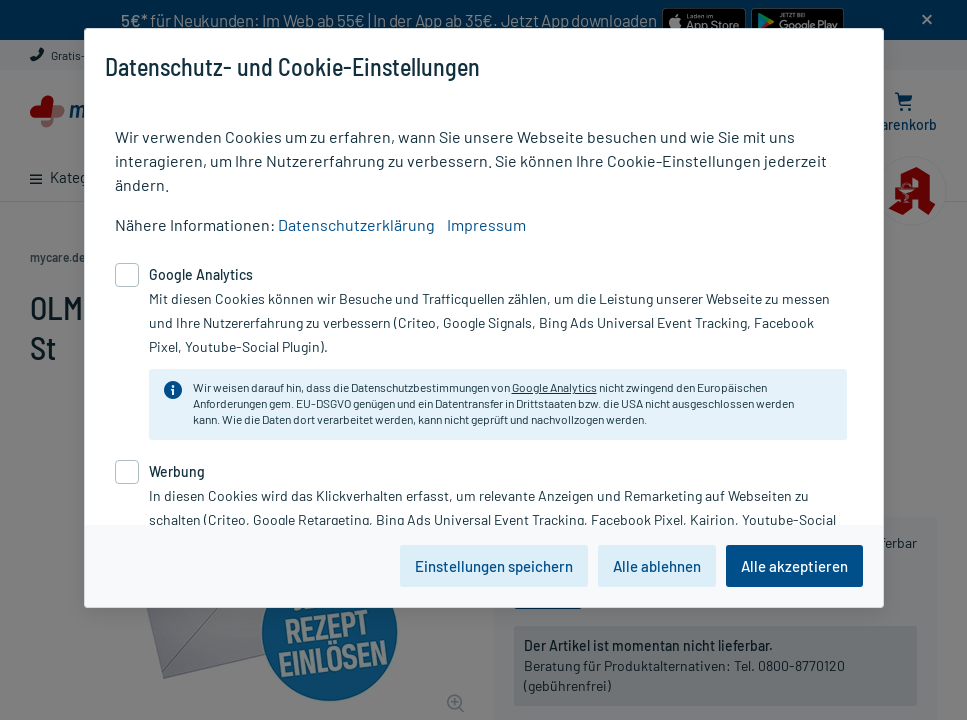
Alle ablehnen (657, 566)
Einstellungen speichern (494, 566)
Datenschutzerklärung (356, 224)
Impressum (486, 224)
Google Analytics (554, 387)
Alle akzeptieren (794, 566)
